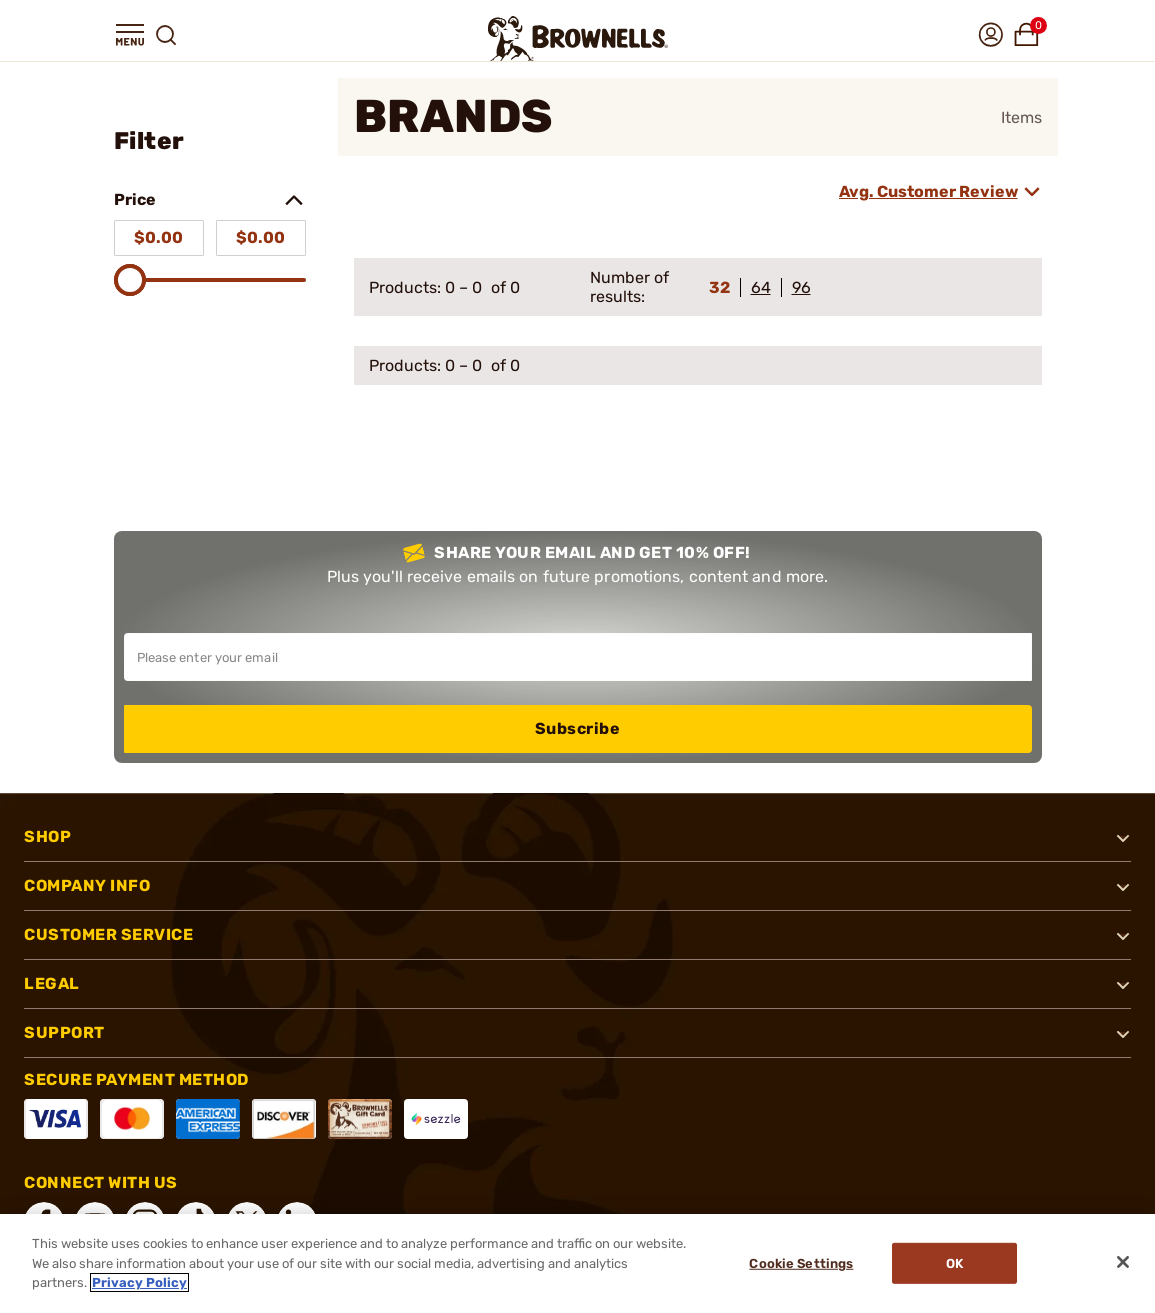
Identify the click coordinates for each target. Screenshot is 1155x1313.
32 (719, 287)
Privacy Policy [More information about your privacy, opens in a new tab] (139, 1282)
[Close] (1123, 1262)
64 (761, 287)
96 (801, 287)
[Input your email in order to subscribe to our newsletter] (578, 657)
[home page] (578, 38)
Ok (955, 1263)
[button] (130, 35)
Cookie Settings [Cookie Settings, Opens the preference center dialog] (800, 1263)
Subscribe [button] (578, 728)
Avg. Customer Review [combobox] (928, 191)
